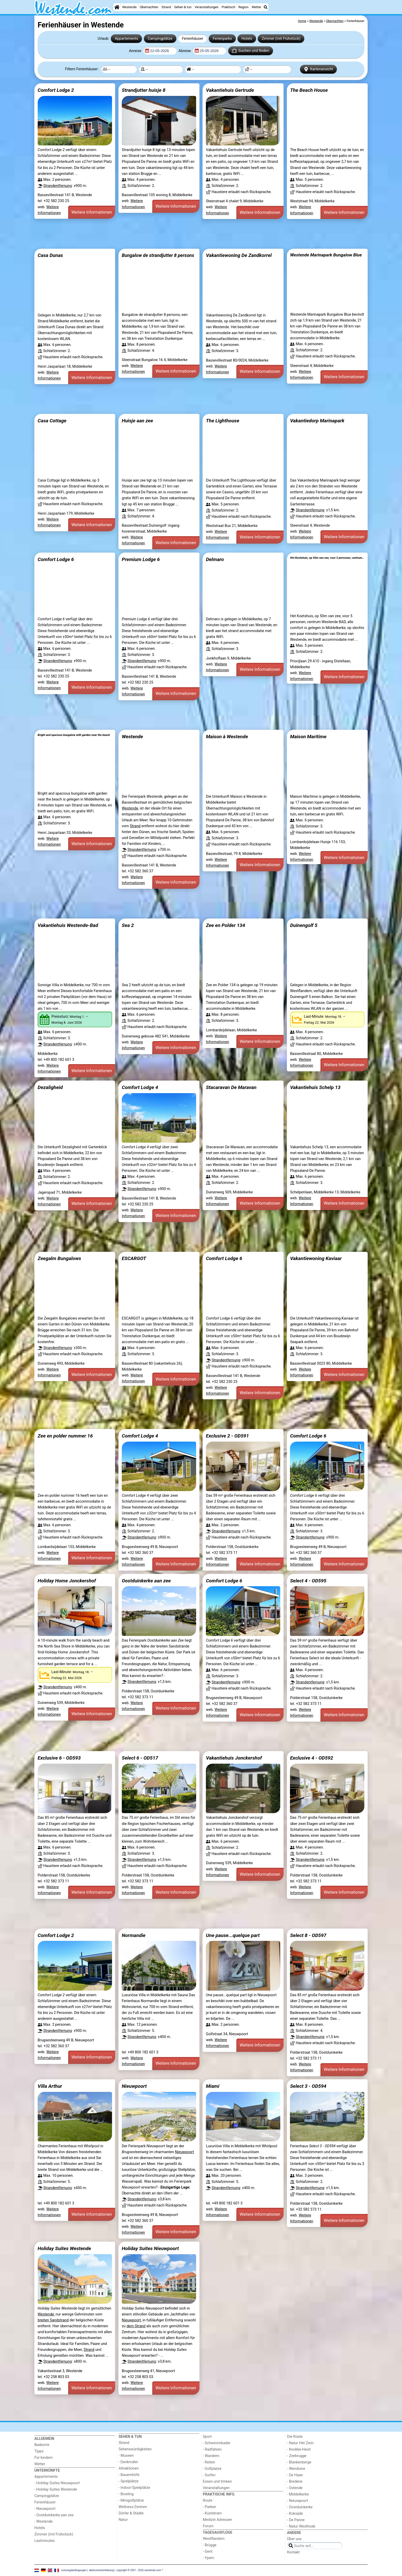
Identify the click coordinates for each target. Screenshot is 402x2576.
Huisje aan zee (137, 421)
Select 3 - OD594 (308, 2086)
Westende (129, 7)
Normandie (133, 1935)
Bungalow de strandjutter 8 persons (158, 255)
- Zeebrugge (297, 2456)
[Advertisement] (188, 233)
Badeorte (41, 2445)
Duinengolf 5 (303, 925)
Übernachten (149, 7)
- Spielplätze (129, 2481)
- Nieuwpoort (44, 2509)
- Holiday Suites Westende (55, 2489)
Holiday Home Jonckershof (67, 1581)
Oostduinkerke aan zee (146, 1581)
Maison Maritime (308, 737)
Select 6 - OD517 (140, 1758)
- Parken (209, 2507)
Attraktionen (129, 2468)
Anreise (135, 51)
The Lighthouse (222, 421)
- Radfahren (212, 2449)
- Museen (126, 2455)
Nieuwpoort (134, 2086)
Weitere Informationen (91, 212)
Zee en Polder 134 (225, 925)
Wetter (256, 7)
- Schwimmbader (216, 2443)
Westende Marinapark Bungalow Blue (326, 254)
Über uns (294, 2539)
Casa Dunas (50, 255)
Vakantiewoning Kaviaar (315, 1258)
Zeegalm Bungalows (59, 1258)
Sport (207, 2436)
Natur (123, 2520)
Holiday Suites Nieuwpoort (150, 2248)
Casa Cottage (52, 421)
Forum (208, 2526)
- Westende (43, 2521)
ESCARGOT (134, 1258)
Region (243, 7)
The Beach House (309, 90)
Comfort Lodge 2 (56, 90)
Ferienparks (222, 38)
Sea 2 (128, 925)
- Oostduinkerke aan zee (54, 2515)
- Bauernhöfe (129, 2475)
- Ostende (295, 2488)
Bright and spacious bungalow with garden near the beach (74, 735)
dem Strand (136, 2326)
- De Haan (295, 2475)
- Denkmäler (128, 2462)
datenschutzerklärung (101, 2570)
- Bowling (126, 2494)
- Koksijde (295, 2513)
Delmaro (215, 559)
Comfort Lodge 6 (56, 559)
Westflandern (214, 2539)
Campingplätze (160, 38)
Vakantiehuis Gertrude (230, 90)
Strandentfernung (57, 186)
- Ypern (208, 2558)
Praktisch (228, 7)
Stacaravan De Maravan (231, 1087)
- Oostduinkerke (300, 2507)
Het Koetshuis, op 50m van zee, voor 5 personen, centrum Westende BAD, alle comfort (327, 558)
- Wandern (211, 2456)
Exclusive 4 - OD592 (311, 1758)
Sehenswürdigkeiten (135, 2449)
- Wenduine (296, 2469)
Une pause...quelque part (233, 1935)
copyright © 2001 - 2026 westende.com (138, 2570)
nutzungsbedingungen (74, 2570)
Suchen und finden (250, 50)
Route (207, 2500)
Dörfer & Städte (131, 2513)
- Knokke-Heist (299, 2449)
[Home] (116, 7)
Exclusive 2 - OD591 (227, 1436)
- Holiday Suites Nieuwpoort (57, 2483)
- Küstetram (212, 2513)
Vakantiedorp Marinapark (317, 421)
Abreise (185, 51)
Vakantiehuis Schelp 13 (315, 1087)
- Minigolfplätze (131, 2500)
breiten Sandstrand (53, 2320)
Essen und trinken (217, 2481)
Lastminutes (44, 2541)
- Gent (208, 2551)
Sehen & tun (183, 7)
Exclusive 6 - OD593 (59, 1758)
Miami (212, 2086)
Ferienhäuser (192, 38)
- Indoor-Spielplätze (134, 2487)
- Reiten (209, 2462)
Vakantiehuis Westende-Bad (68, 925)
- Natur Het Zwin (300, 2443)
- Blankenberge (299, 2462)
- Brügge (209, 2545)
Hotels (247, 38)
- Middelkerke (298, 2494)
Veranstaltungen (206, 7)
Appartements (126, 38)
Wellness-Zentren (133, 2507)
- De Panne (296, 2520)
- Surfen (209, 2475)
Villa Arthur (50, 2086)
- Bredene (295, 2481)
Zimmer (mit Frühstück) (281, 38)
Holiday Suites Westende (64, 2248)
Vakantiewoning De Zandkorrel (239, 255)
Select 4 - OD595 (308, 1581)
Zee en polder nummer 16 (65, 1436)
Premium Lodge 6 (141, 559)
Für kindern (43, 2457)
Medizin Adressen (217, 2520)
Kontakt (293, 2552)
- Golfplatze (212, 2469)
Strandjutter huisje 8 (143, 90)
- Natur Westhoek (301, 2526)
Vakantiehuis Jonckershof (234, 1758)
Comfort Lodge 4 (140, 1087)
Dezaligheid (50, 1087)
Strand (166, 7)
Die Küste (295, 2436)
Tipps (39, 2451)
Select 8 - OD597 (308, 1935)
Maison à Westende (227, 737)
